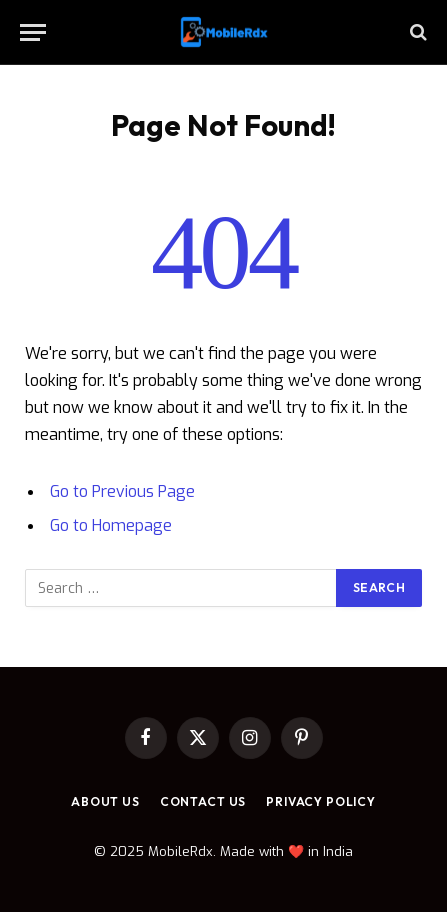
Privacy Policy (321, 801)
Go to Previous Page (122, 491)
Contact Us (203, 801)
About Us (105, 801)
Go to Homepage (111, 525)
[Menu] (33, 32)
